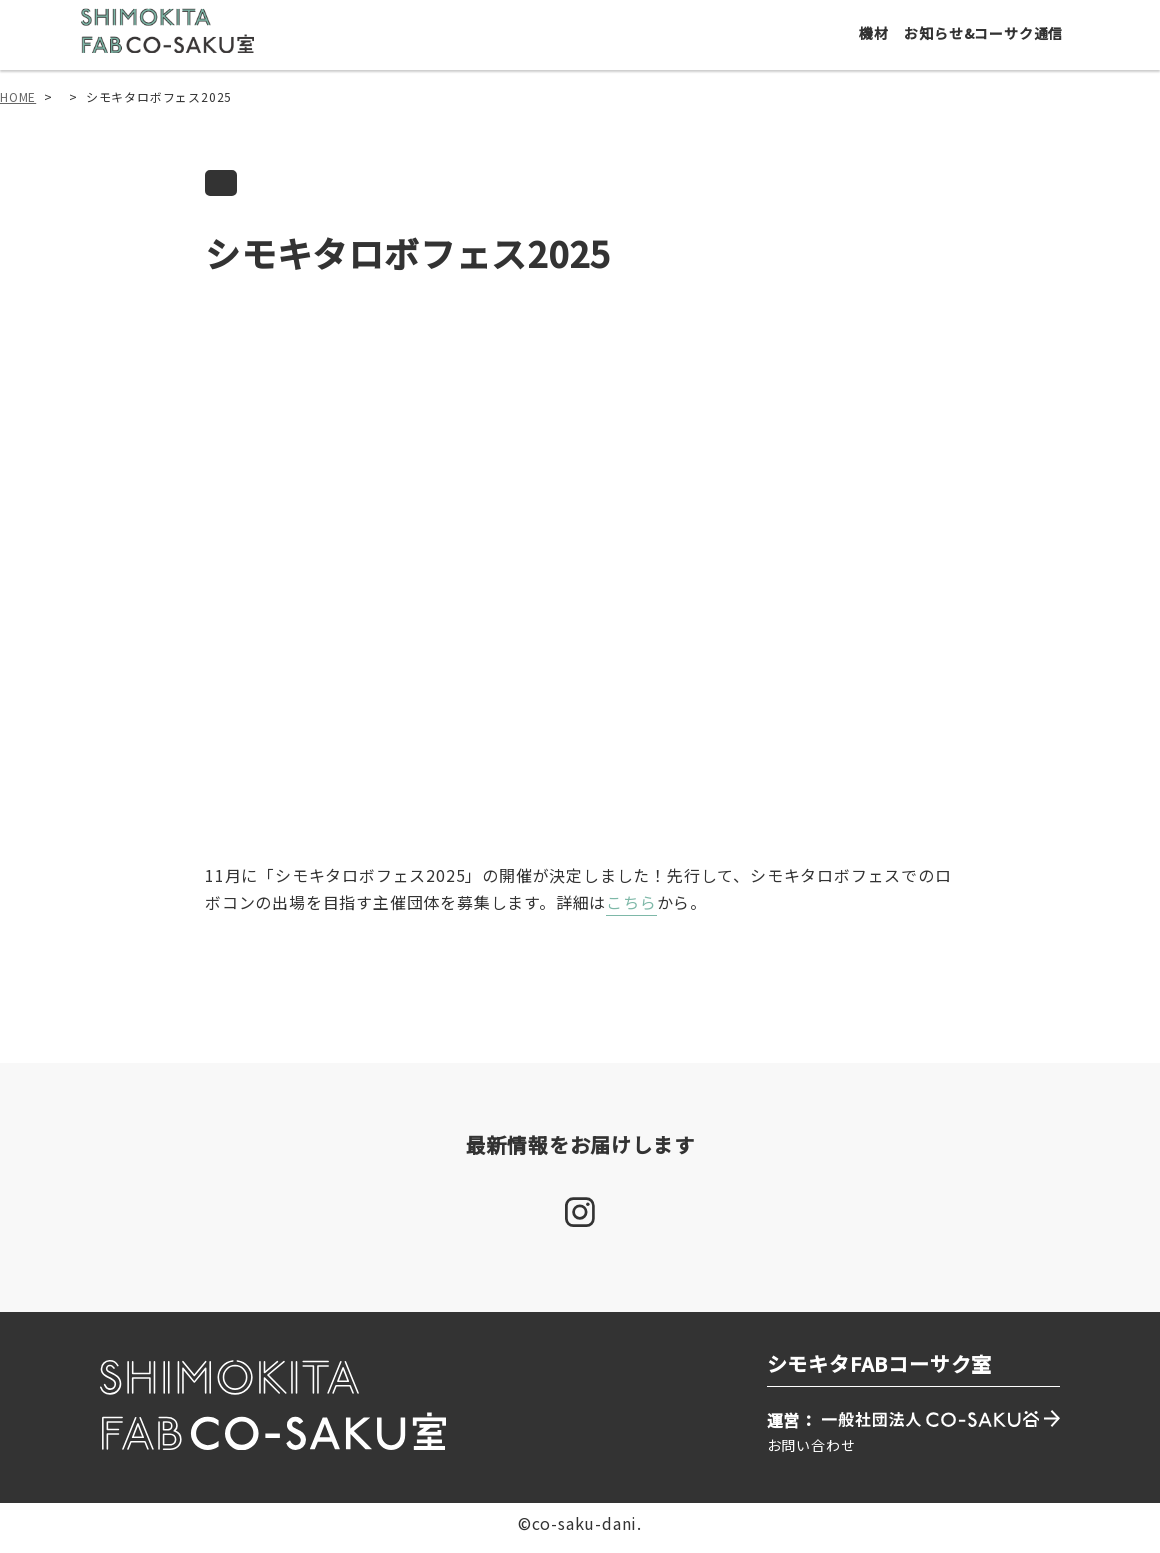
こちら (631, 913)
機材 (879, 42)
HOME (18, 106)
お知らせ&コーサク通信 (989, 42)
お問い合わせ (811, 1455)
